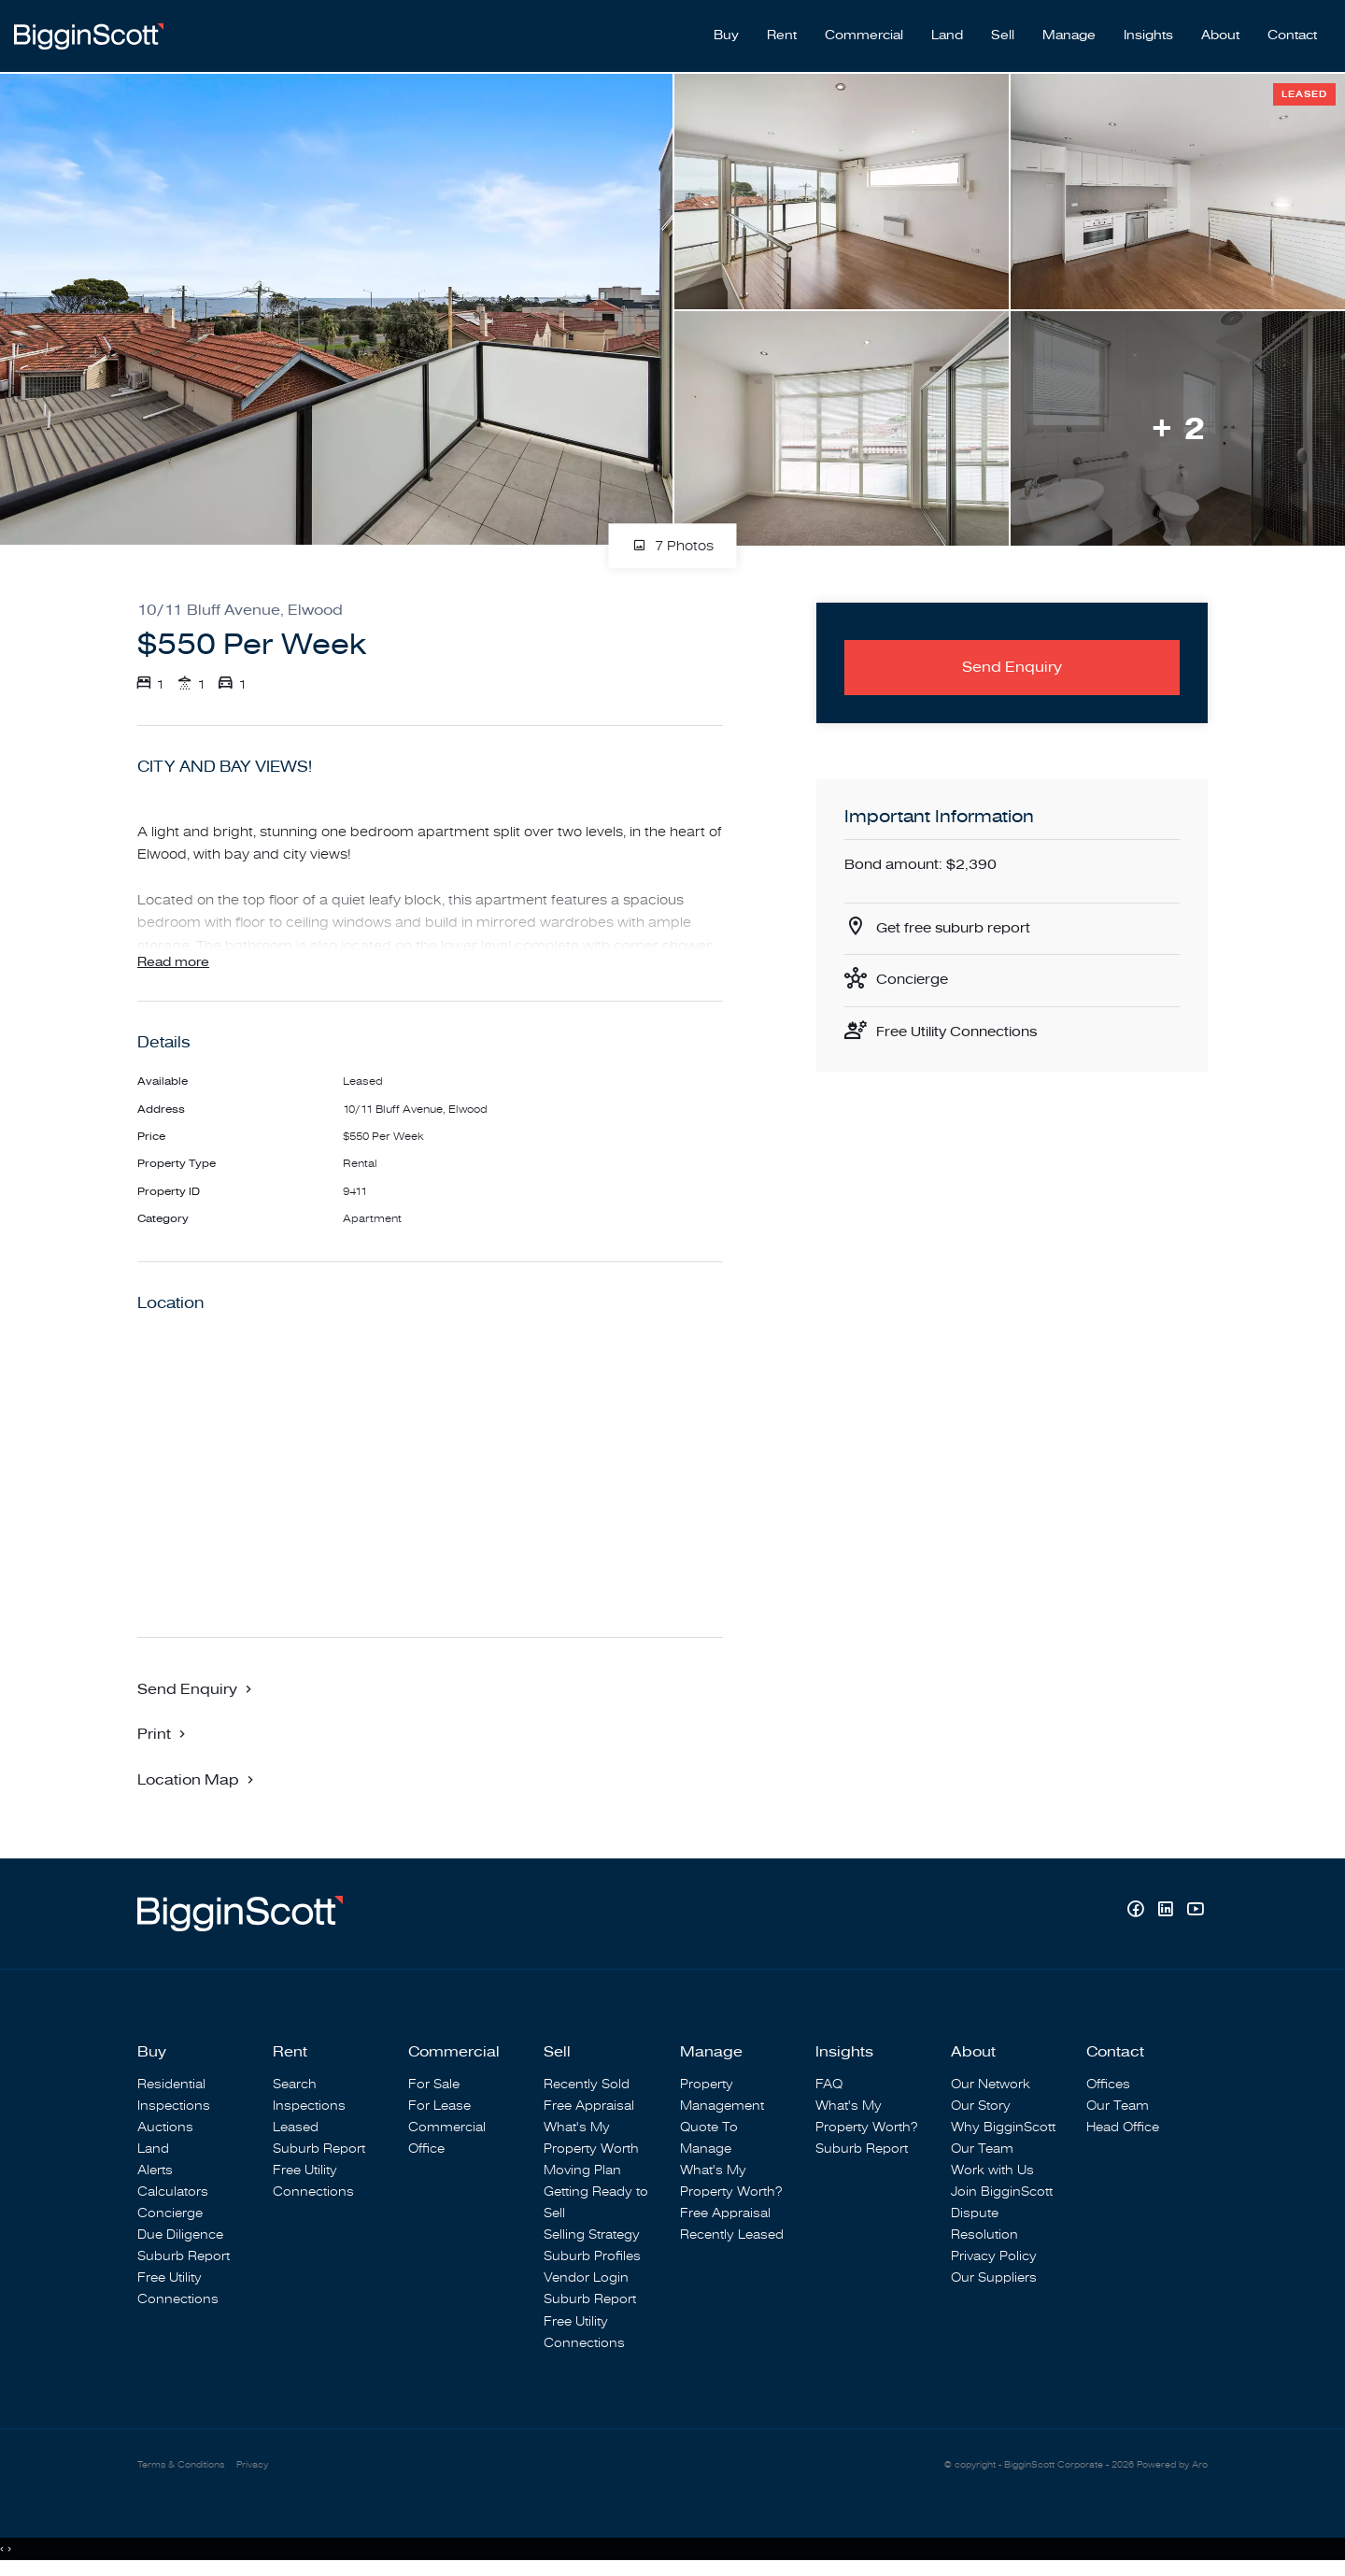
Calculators (172, 2192)
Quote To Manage (709, 2137)
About (1220, 28)
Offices (1108, 2084)
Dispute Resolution (984, 2224)
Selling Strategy (592, 2235)
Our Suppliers (994, 2278)
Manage (1069, 28)
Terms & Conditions (185, 2466)
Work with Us (992, 2171)
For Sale (434, 2084)
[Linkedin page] (1167, 1912)
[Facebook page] (1138, 1912)
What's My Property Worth (591, 2137)
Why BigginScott (1003, 2127)
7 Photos (673, 533)
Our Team (982, 2149)
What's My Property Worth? (731, 2181)
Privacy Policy (994, 2257)
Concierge (915, 971)
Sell (1002, 28)
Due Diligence (180, 2235)
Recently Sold (587, 2084)
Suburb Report (183, 2257)
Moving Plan (582, 2171)
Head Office (1122, 2127)
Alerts (155, 2171)
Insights (1148, 28)
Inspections (173, 2105)
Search (295, 2084)
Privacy (264, 2466)
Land (947, 28)
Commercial (864, 28)
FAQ (828, 2084)
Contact (1292, 28)
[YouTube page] (1195, 1912)
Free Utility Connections (963, 1025)
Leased (296, 2127)
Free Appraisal (589, 2105)
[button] (163, 1734)
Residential (171, 2084)
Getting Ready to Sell (596, 2203)
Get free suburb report (958, 917)
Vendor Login (586, 2278)
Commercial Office (447, 2137)
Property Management (722, 2094)
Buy (726, 28)
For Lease (439, 2105)
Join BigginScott (1002, 2192)
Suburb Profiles (592, 2257)
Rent (782, 28)
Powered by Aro (1167, 2466)
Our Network (990, 2084)
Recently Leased (732, 2235)
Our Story (981, 2105)
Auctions (165, 2127)
